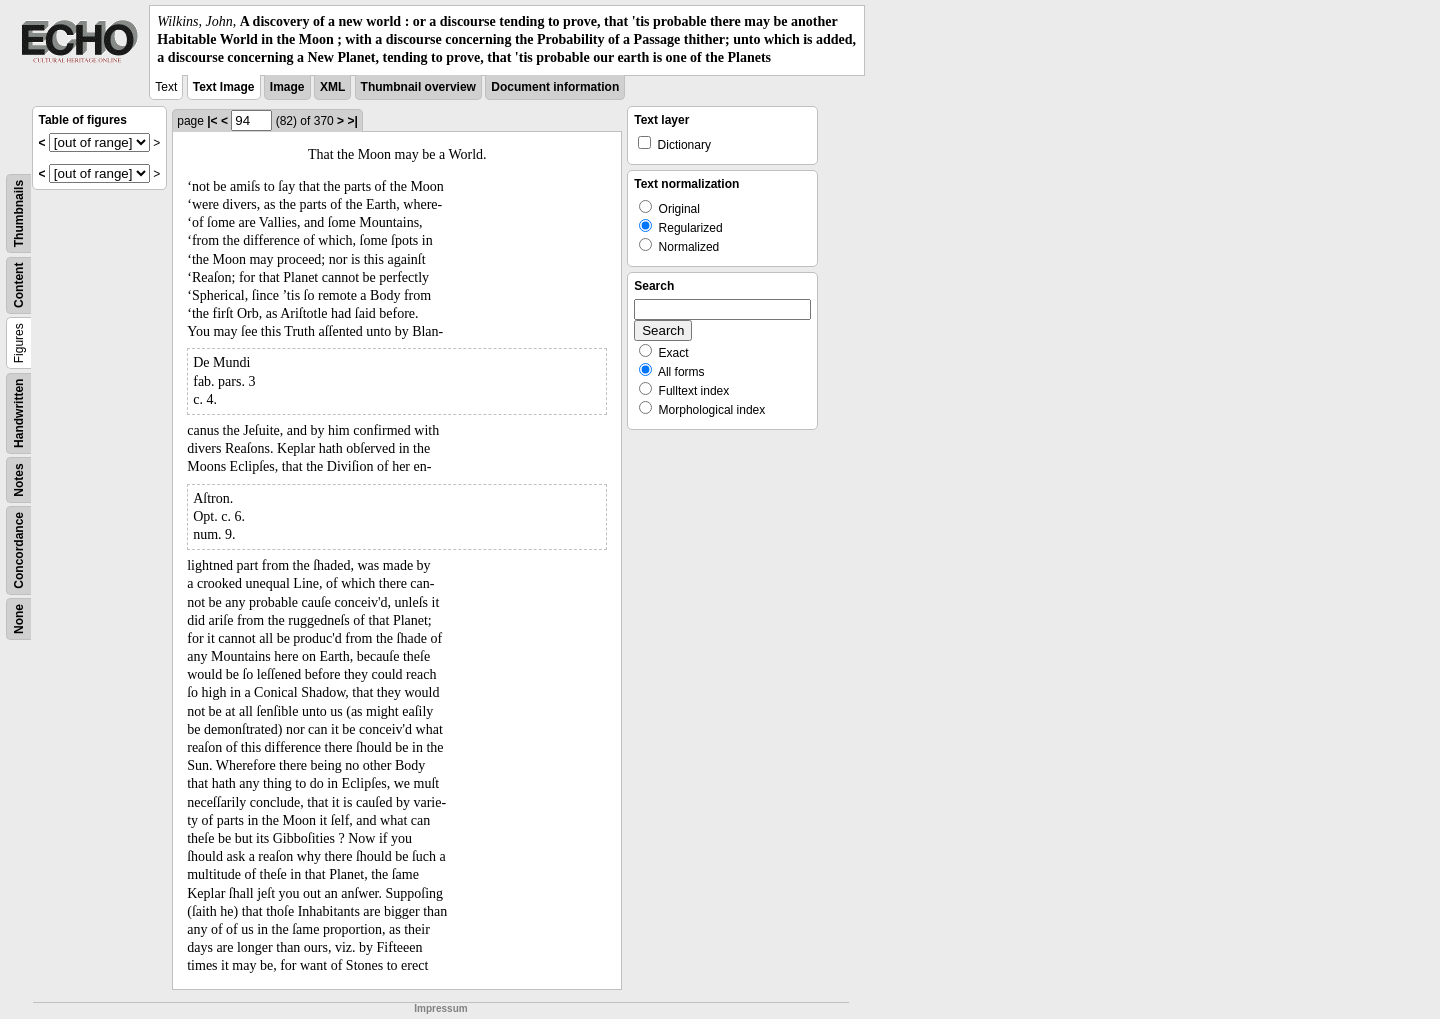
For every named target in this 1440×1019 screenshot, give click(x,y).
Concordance (19, 550)
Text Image (224, 87)
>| (352, 121)
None (19, 619)
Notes (19, 479)
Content (19, 284)
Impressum (440, 1008)
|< (212, 121)
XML (332, 87)
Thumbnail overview (418, 87)
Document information (555, 87)
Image (287, 87)
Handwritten (19, 412)
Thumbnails (19, 212)
